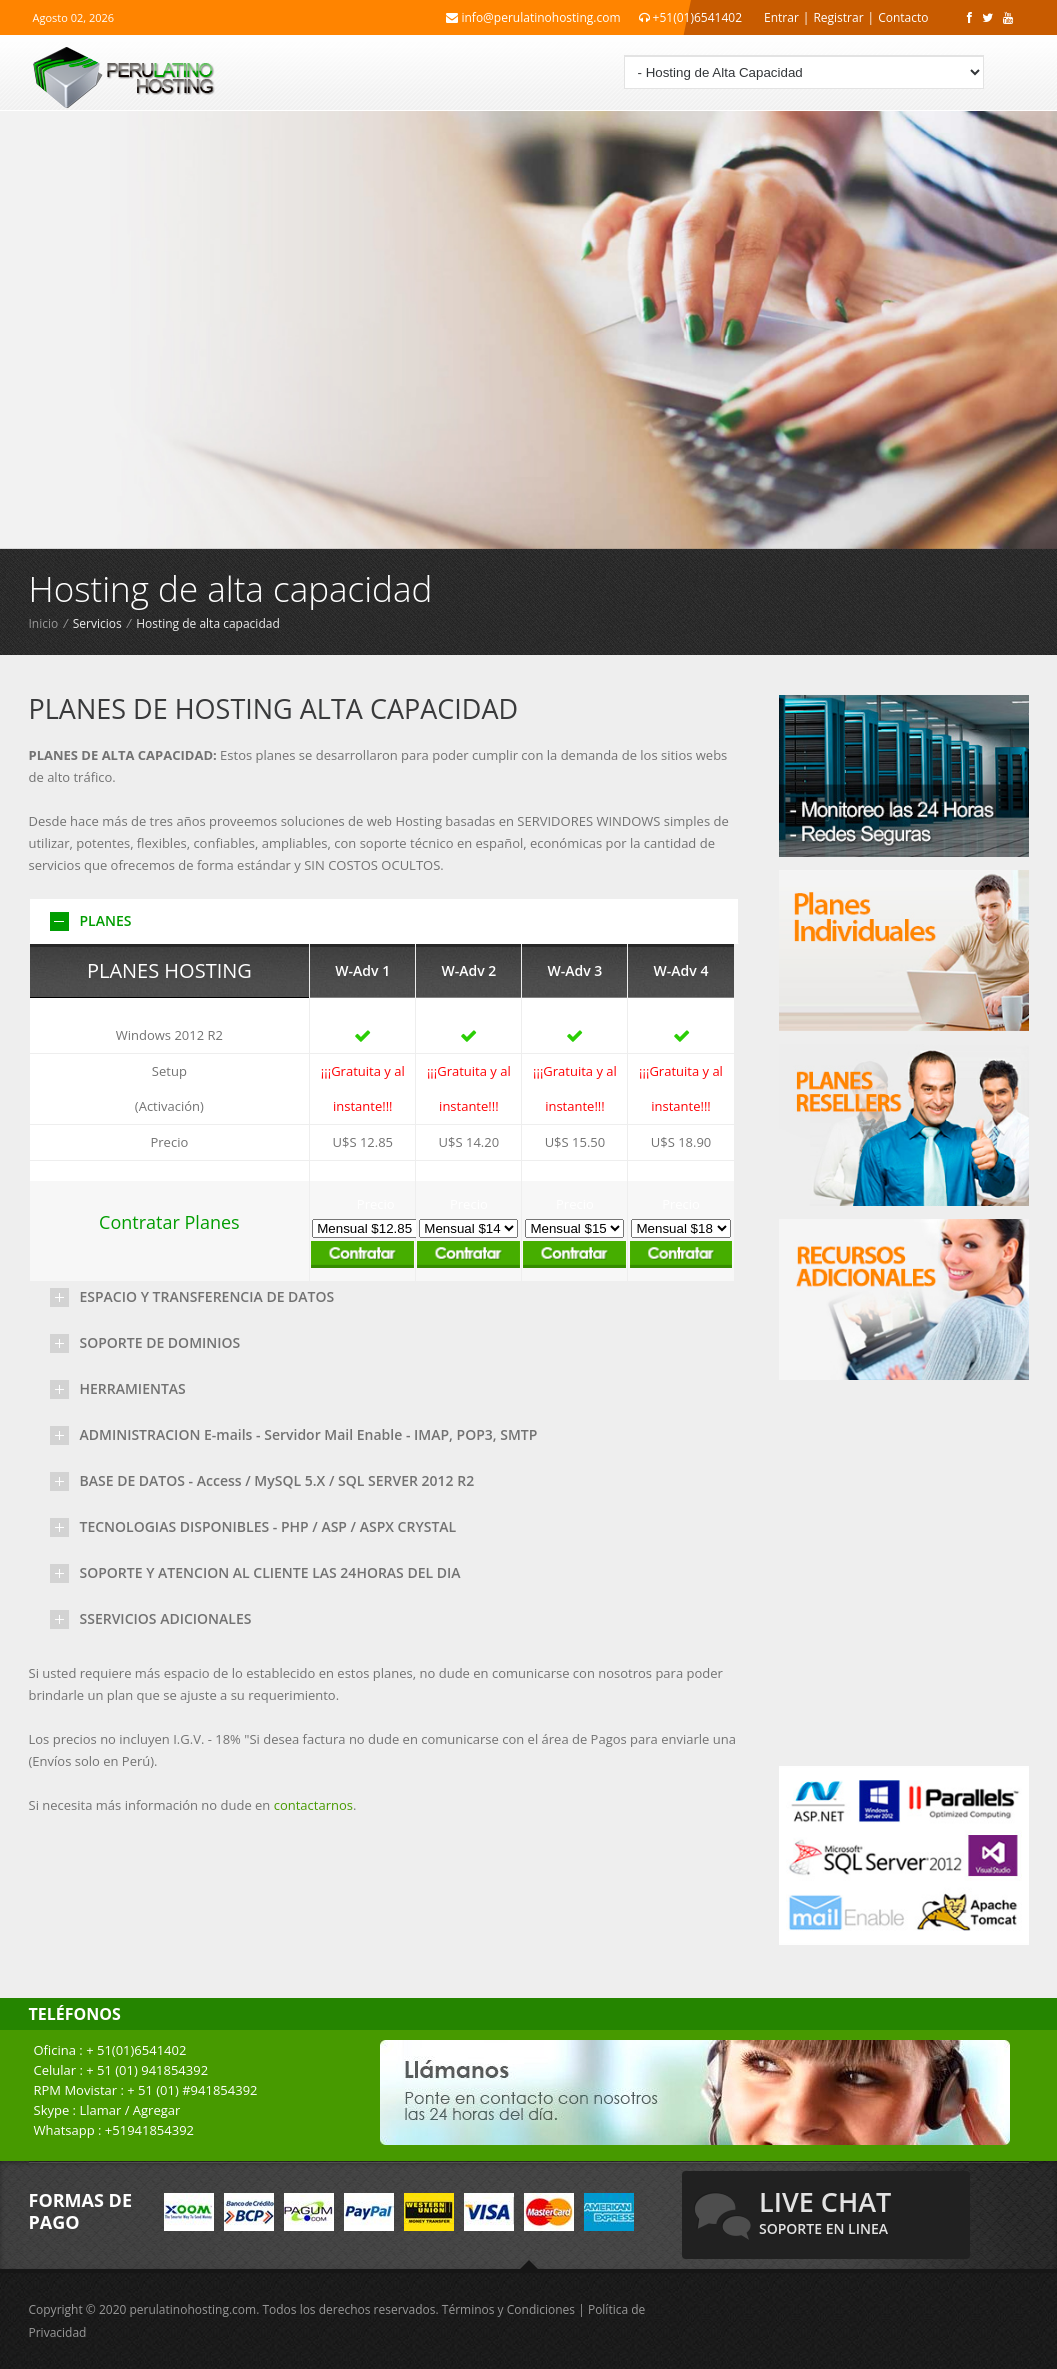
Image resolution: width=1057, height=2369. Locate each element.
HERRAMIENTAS (133, 1388)
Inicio (44, 623)
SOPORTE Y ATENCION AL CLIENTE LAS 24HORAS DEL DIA (270, 1572)
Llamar (100, 2110)
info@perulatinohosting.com (533, 17)
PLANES (106, 920)
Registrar (838, 17)
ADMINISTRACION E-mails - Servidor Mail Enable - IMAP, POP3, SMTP (309, 1434)
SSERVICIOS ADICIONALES (166, 1618)
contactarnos (313, 1805)
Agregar (157, 2110)
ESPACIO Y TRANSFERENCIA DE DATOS (207, 1296)
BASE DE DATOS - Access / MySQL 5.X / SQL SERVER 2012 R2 (277, 1480)
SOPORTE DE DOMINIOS (160, 1342)
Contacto (903, 17)
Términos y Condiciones (508, 2309)
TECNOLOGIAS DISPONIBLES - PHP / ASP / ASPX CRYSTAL (268, 1526)
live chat (825, 2210)
